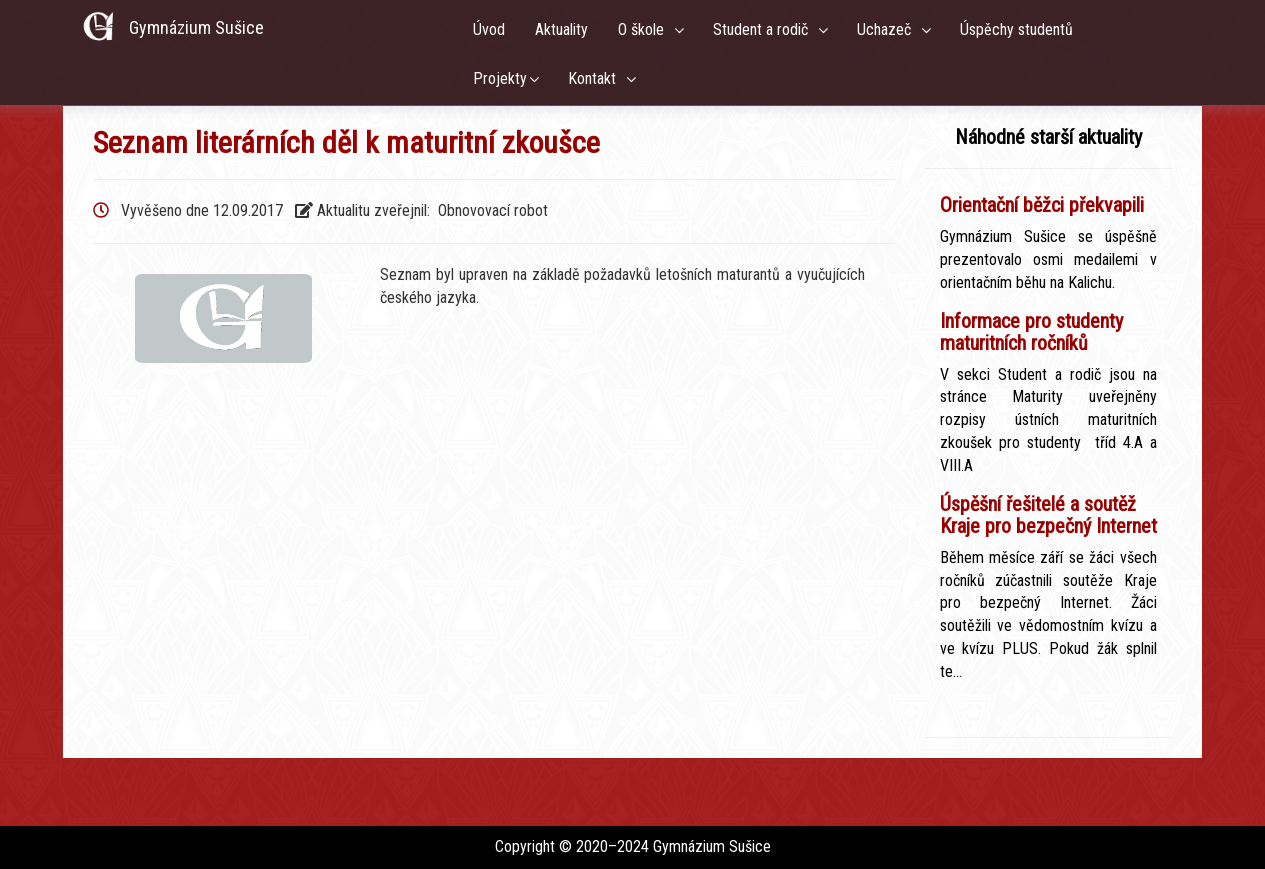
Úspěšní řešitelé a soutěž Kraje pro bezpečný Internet (1048, 515)
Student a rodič (764, 29)
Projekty (500, 78)
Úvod (489, 29)
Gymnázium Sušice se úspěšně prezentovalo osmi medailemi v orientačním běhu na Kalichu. (1048, 259)
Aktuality (561, 29)
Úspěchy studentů (1020, 29)
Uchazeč (888, 29)
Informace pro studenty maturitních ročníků (1031, 332)
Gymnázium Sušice (196, 27)
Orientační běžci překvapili (1042, 205)
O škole (645, 29)
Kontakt (596, 78)
